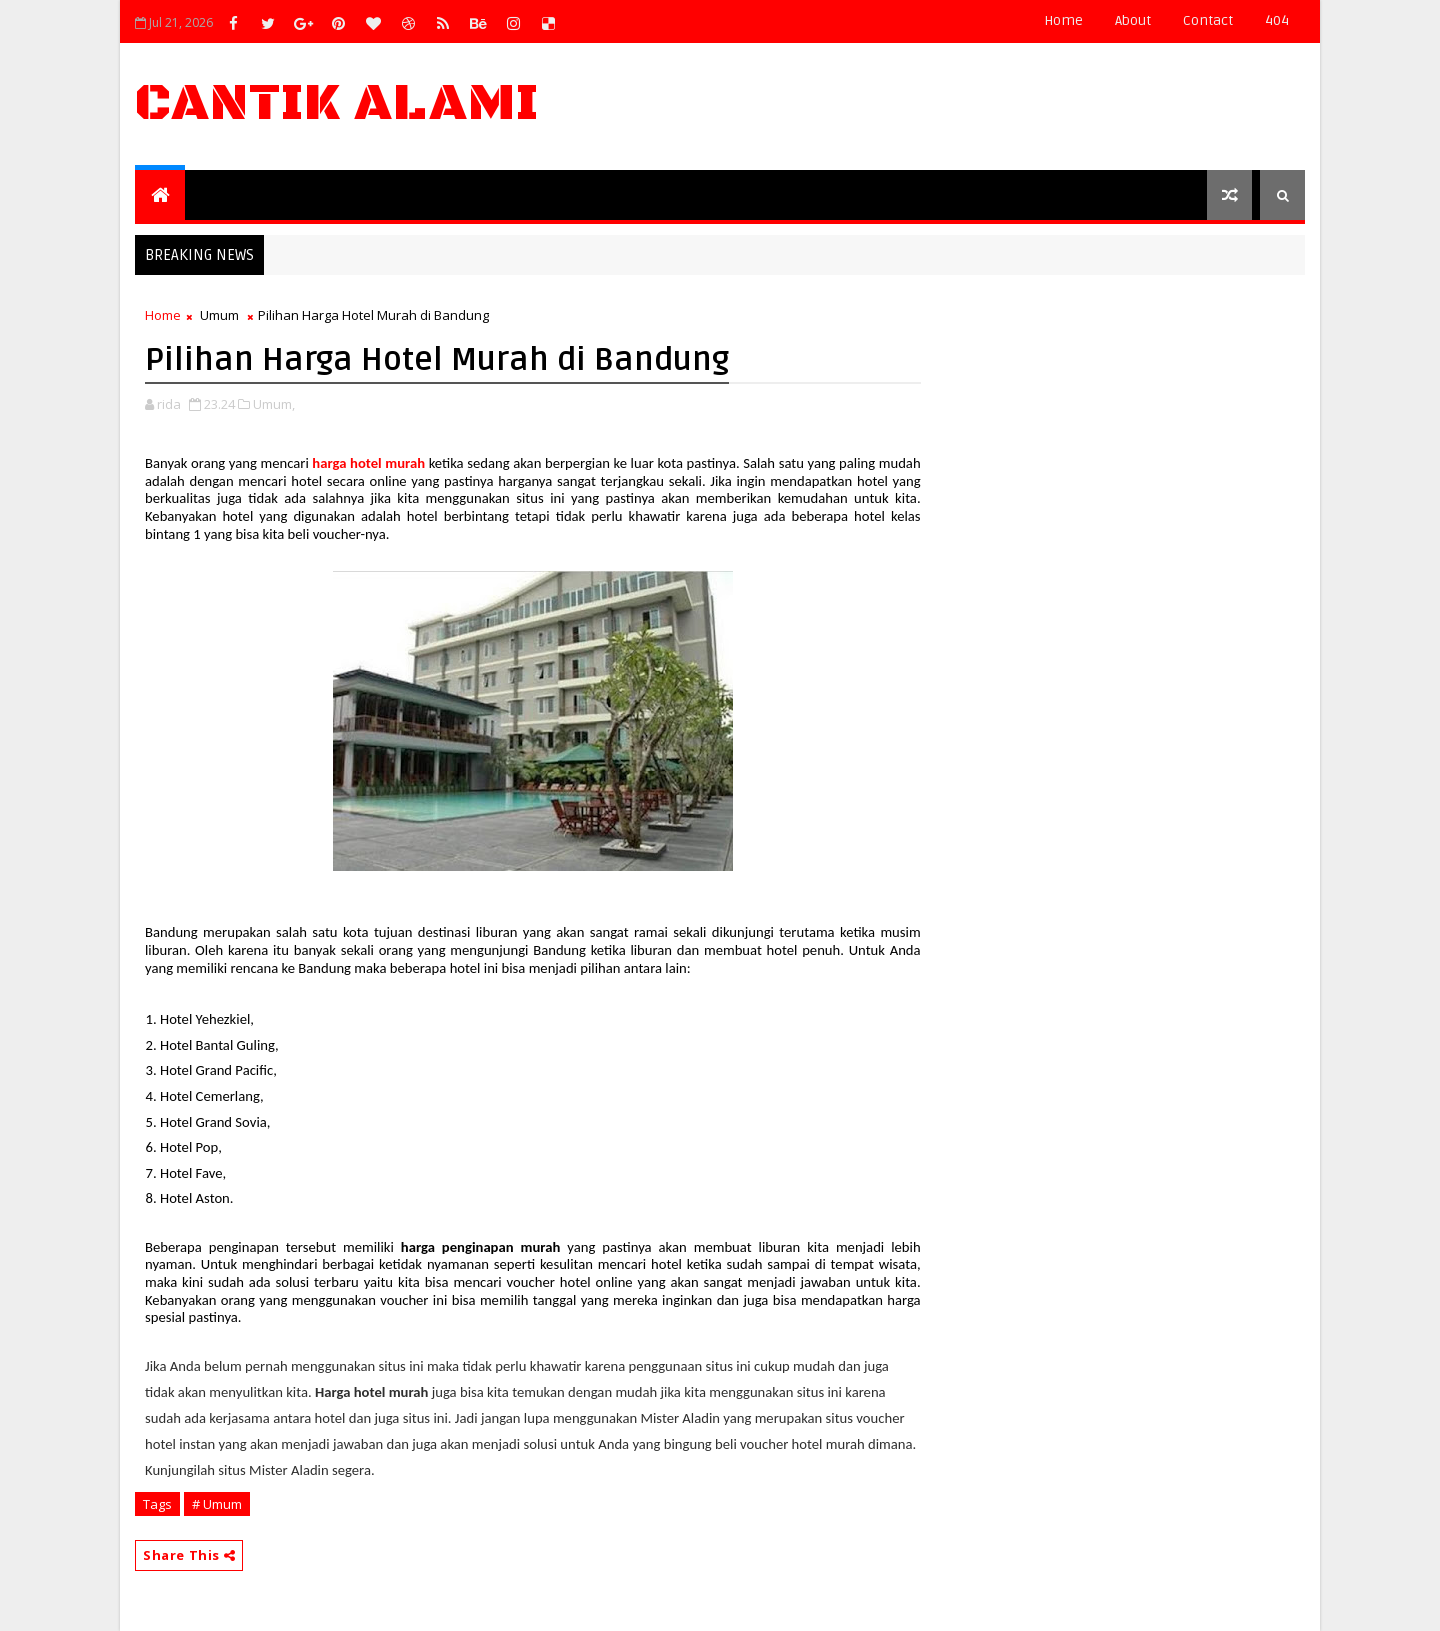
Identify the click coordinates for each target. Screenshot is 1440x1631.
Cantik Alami (337, 103)
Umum (219, 315)
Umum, (274, 404)
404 (1277, 20)
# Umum (217, 1504)
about (1133, 20)
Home (1063, 20)
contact (1208, 20)
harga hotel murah (368, 463)
